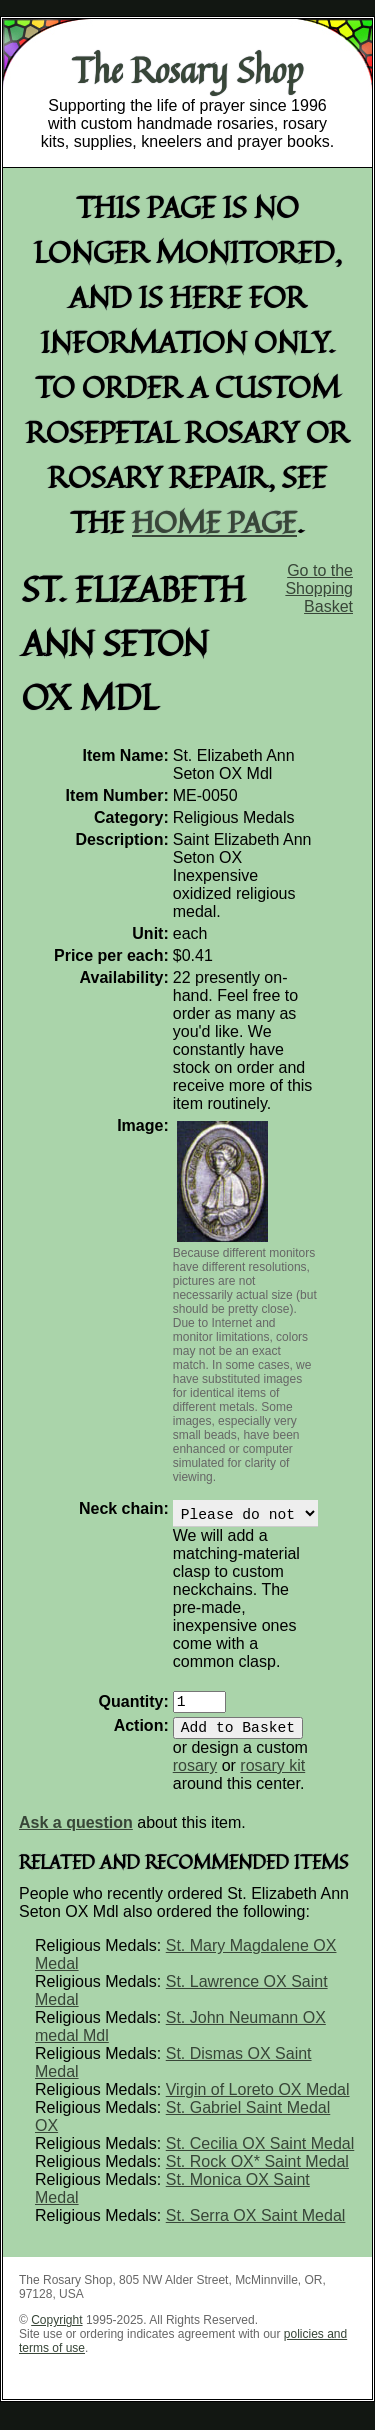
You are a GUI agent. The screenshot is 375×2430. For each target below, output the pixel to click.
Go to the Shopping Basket (319, 588)
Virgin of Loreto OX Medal (258, 2101)
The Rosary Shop (187, 70)
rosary (195, 1777)
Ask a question (76, 1834)
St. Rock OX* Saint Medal (257, 2173)
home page (214, 521)
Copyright (56, 2332)
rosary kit (272, 1777)
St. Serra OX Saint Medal (256, 2227)
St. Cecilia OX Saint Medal (260, 2155)
